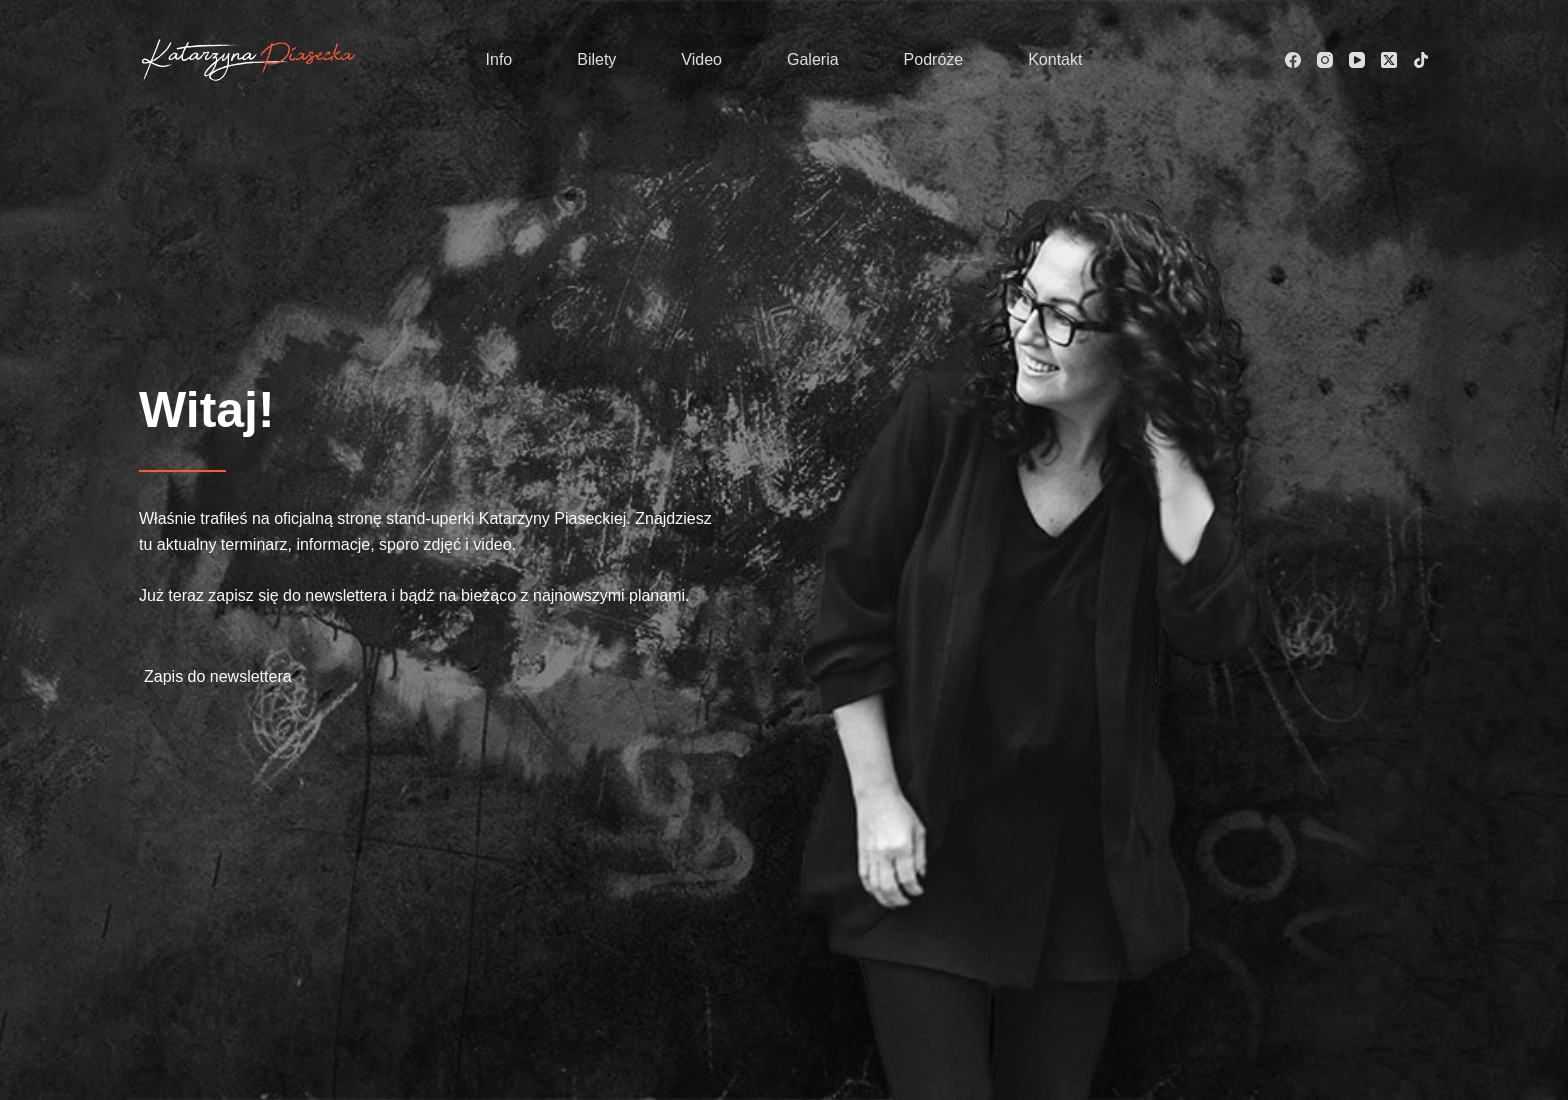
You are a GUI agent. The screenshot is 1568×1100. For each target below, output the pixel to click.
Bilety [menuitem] (596, 59)
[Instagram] (1325, 60)
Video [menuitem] (701, 59)
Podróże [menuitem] (934, 59)
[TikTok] (1421, 60)
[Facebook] (1293, 60)
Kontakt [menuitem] (1055, 59)
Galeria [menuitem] (813, 59)
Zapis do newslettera (218, 676)
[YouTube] (1357, 60)
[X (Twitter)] (1389, 60)
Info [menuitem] (499, 59)
